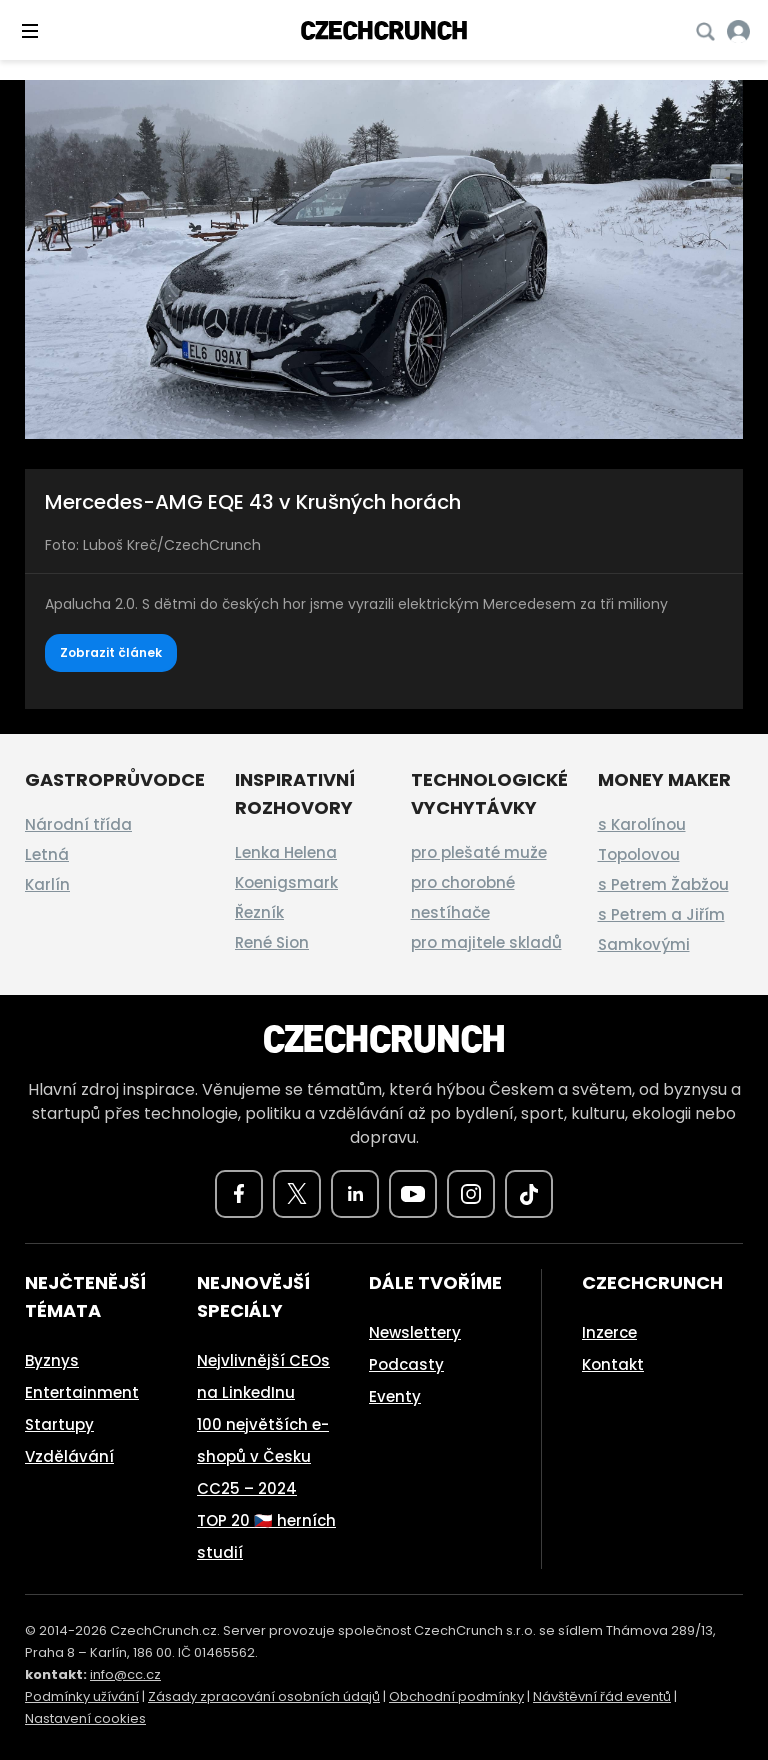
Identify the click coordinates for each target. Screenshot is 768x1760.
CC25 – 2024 (247, 1488)
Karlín (47, 884)
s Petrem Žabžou (663, 884)
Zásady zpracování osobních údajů (264, 1696)
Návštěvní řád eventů (602, 1696)
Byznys (52, 1360)
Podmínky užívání (82, 1696)
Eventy (395, 1396)
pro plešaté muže (479, 852)
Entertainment (82, 1392)
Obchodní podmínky (456, 1696)
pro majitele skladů (486, 942)
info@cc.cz (125, 1674)
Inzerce (609, 1332)
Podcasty (406, 1364)
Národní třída (78, 824)
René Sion (272, 942)
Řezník (259, 912)
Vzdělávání (69, 1456)
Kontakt (613, 1364)
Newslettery (415, 1332)
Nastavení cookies (85, 1718)
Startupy (59, 1424)
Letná (47, 854)
